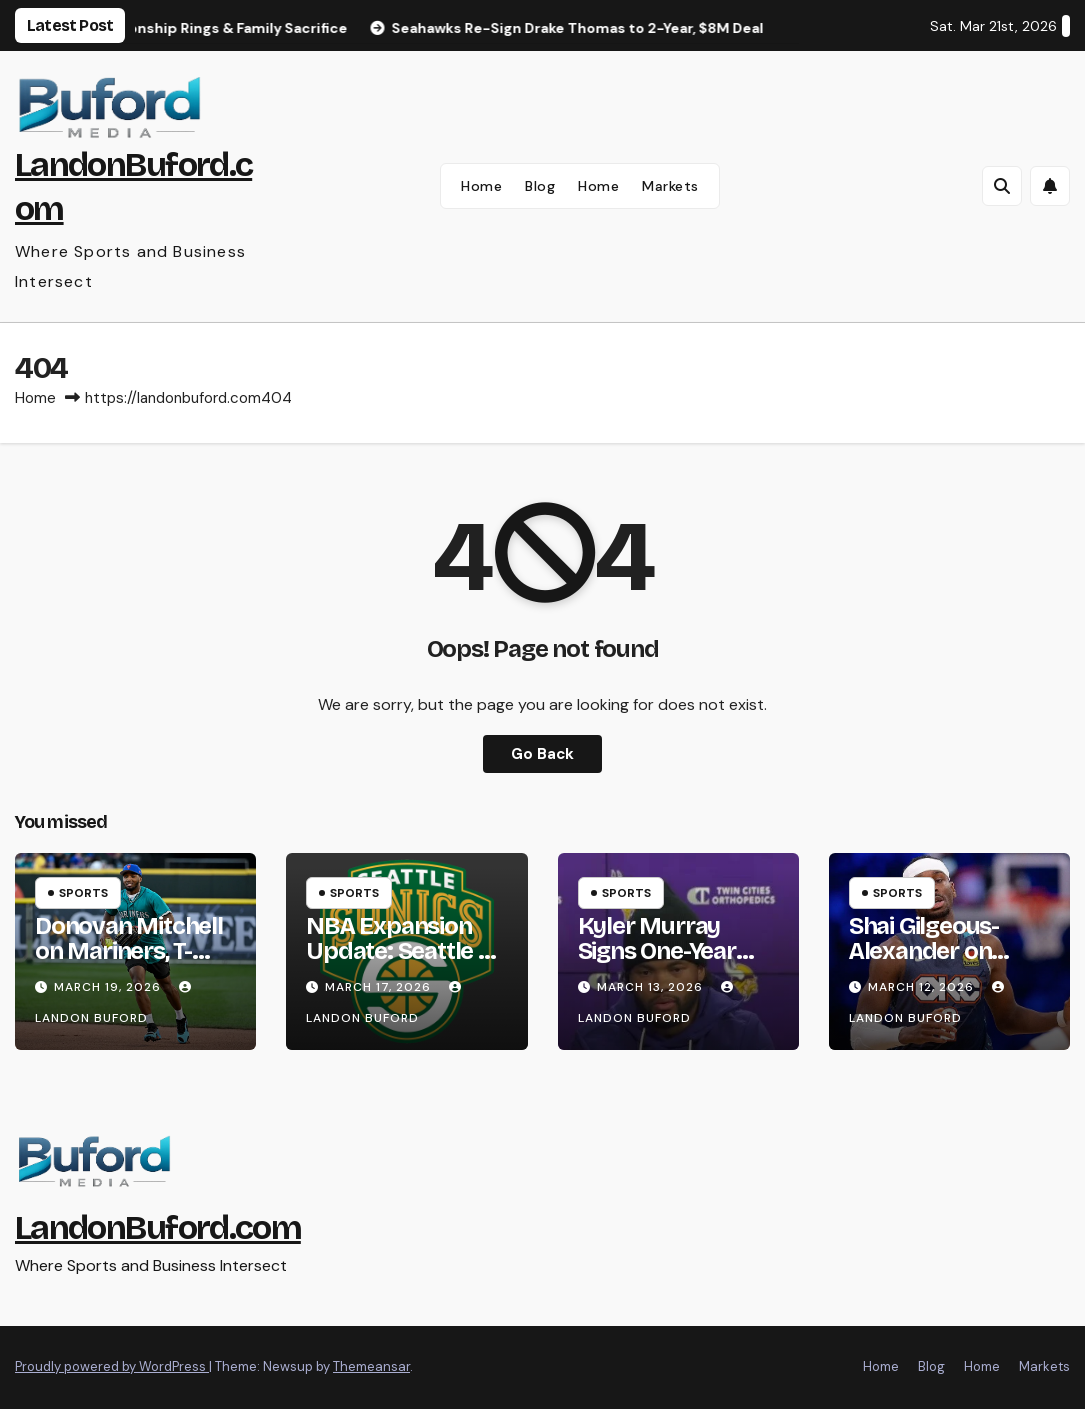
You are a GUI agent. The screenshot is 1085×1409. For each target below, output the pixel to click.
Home (481, 186)
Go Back (542, 754)
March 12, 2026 (923, 987)
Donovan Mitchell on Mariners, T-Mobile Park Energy (129, 963)
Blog (540, 186)
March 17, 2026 (380, 987)
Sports (83, 893)
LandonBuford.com (158, 1227)
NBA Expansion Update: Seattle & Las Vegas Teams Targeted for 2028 (404, 963)
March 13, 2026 (652, 987)
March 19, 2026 (109, 987)
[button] (1002, 186)
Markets (670, 186)
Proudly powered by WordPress (112, 1366)
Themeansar (371, 1366)
